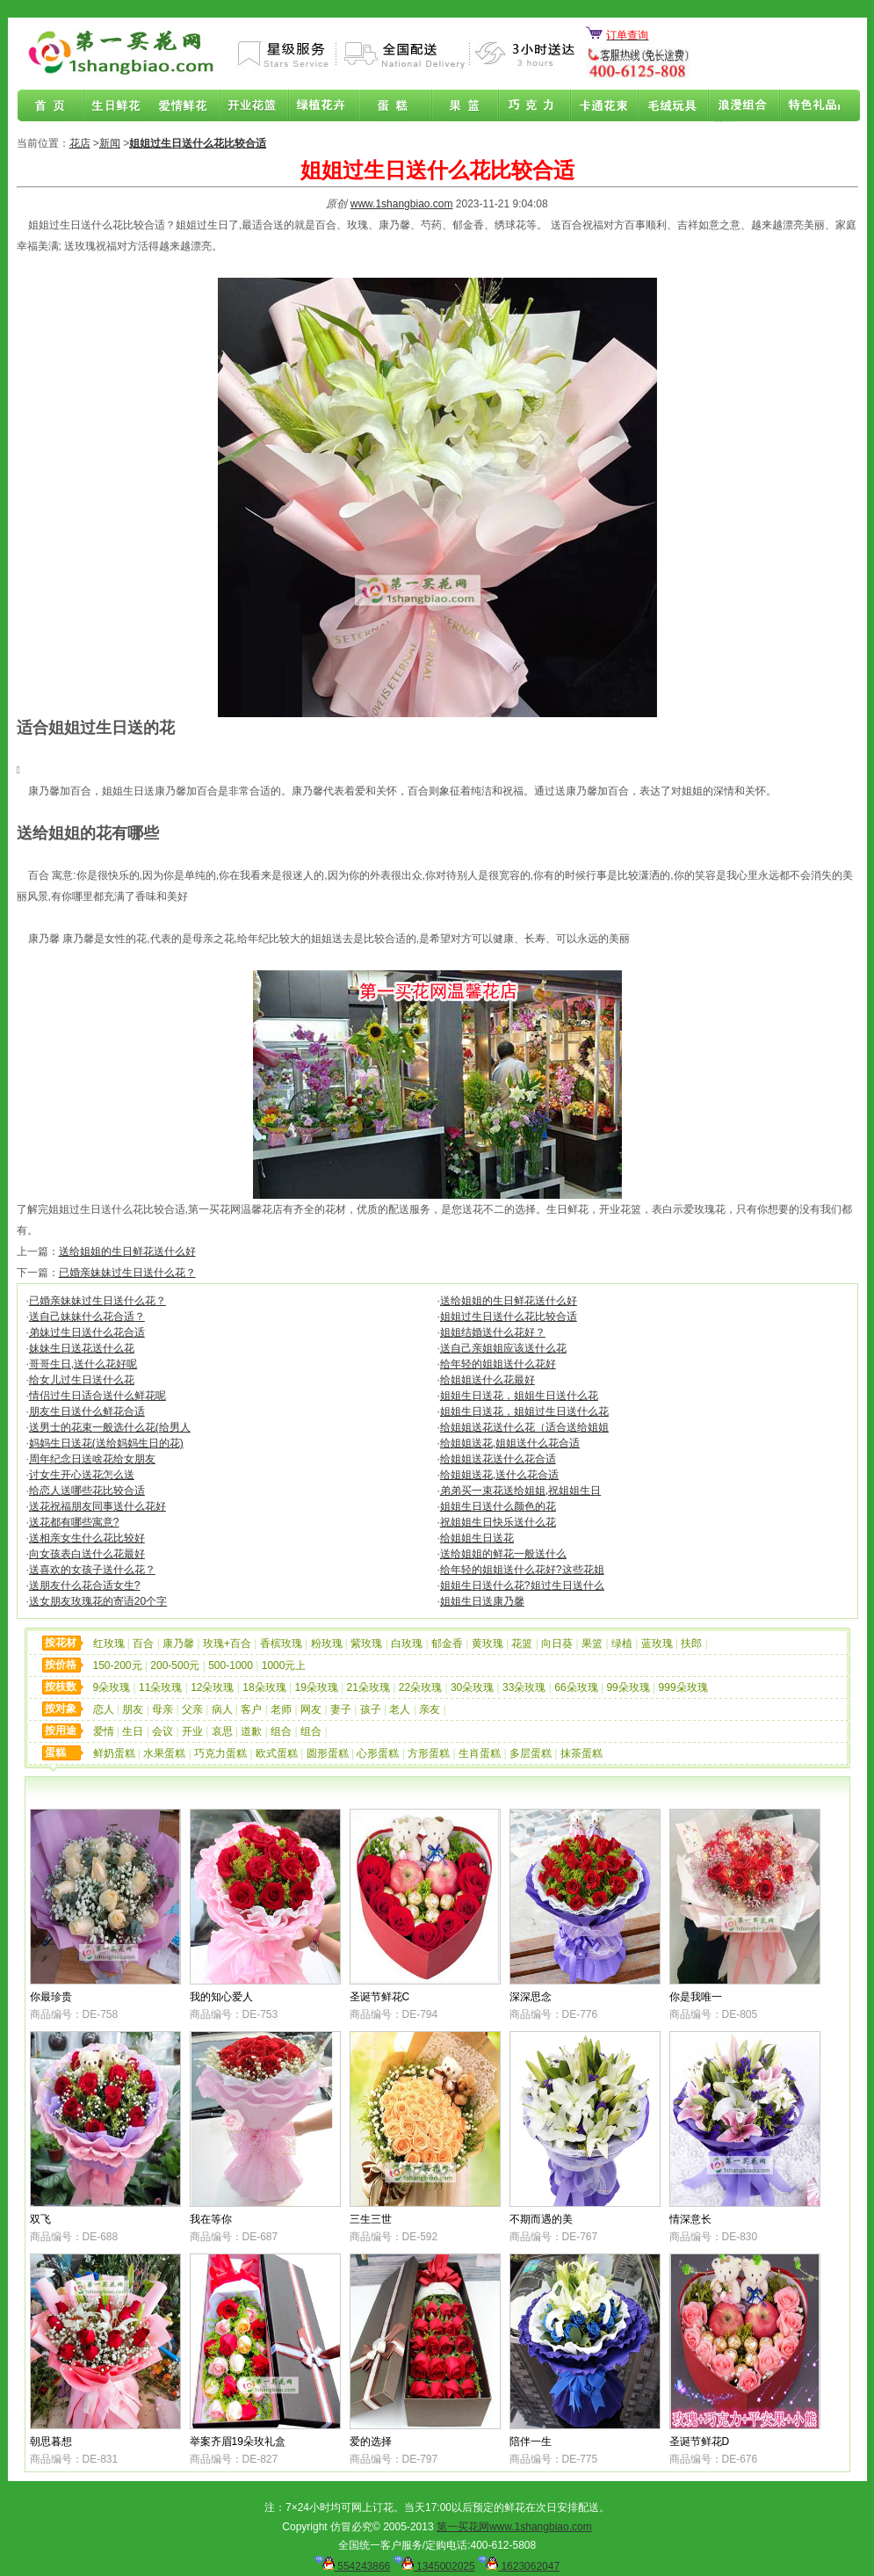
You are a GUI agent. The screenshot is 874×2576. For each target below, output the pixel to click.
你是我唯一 (695, 1997)
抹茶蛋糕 (581, 1753)
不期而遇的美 (541, 2219)
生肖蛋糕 (480, 1753)
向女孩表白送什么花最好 (87, 1554)
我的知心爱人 (221, 1997)
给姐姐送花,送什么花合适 (499, 1475)
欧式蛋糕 (277, 1753)
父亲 (192, 1709)
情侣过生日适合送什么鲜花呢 (97, 1396)
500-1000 (230, 1665)
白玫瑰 (407, 1643)
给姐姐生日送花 (477, 1538)
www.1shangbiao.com (401, 204)
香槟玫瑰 (281, 1643)
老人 (399, 1709)
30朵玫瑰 (472, 1687)
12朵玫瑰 (212, 1687)
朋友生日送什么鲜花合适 (87, 1411)
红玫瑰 (109, 1643)
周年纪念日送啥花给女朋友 (92, 1459)
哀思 (222, 1731)
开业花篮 (667, 106)
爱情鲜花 (188, 106)
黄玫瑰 (487, 1643)
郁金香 (447, 1643)
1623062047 (519, 2566)
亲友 (429, 1709)
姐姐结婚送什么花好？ (492, 1332)
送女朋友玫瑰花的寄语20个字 (98, 1601)
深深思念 (530, 1997)
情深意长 (690, 2219)
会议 (162, 1731)
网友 (310, 1709)
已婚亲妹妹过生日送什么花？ (127, 1272)
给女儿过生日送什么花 (81, 1380)
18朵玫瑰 (263, 1687)
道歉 (251, 1731)
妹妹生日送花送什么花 (81, 1348)
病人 (222, 1709)
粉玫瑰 (327, 1643)
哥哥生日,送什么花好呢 (83, 1364)
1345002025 (434, 2566)
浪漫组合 (736, 106)
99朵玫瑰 (627, 1687)
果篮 (462, 106)
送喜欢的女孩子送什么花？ (92, 1570)
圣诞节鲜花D (699, 2441)
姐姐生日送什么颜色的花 (498, 1506)
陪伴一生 (530, 2441)
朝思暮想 (51, 2441)
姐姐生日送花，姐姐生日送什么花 (519, 1396)
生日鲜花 (119, 106)
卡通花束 (599, 106)
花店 (79, 143)
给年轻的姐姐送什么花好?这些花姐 (522, 1570)
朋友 (132, 1709)
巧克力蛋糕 (220, 1753)
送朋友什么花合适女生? (85, 1585)
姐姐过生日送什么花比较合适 (508, 1316)
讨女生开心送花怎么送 (81, 1475)
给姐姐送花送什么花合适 (498, 1459)
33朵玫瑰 (523, 1687)
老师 (281, 1709)
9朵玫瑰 (112, 1687)
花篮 (521, 1643)
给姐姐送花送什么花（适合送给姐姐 (524, 1427)
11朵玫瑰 (160, 1687)
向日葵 (557, 1643)
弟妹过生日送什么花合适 (87, 1332)
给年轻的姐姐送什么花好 (498, 1364)
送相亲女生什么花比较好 (87, 1538)
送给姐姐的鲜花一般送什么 (503, 1554)
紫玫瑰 (366, 1643)
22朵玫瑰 (420, 1687)
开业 (192, 1731)
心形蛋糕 (378, 1753)
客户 (251, 1709)
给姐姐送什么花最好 (487, 1380)
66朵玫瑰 (575, 1687)
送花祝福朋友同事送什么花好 (97, 1506)
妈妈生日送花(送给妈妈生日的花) (106, 1443)
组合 (281, 1731)
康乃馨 (178, 1643)
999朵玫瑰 (683, 1687)
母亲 (162, 1709)
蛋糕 (393, 106)
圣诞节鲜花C (380, 1997)
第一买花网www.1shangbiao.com (514, 2527)
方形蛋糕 (429, 1753)
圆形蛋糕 (328, 1753)
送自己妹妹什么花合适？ (87, 1316)
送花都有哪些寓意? (74, 1522)
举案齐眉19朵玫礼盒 (237, 2441)
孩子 (370, 1709)
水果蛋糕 (164, 1753)
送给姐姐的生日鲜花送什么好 (127, 1251)
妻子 (340, 1709)
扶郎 (691, 1643)
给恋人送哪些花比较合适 (87, 1490)
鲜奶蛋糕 (114, 1753)
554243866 (352, 2566)
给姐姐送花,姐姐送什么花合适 (510, 1443)
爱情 (103, 1731)
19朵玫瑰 (315, 1687)
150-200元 (117, 1665)
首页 (51, 106)
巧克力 (530, 106)
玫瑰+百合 (227, 1643)
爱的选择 (371, 2441)
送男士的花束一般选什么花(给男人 (110, 1427)
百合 (143, 1643)
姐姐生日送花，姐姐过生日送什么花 (524, 1411)
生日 (132, 1731)
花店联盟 (804, 106)
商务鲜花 (256, 106)
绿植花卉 (325, 106)
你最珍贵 (51, 1997)
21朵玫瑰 (368, 1687)
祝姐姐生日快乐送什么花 (498, 1522)
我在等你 (211, 2219)
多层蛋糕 (530, 1753)
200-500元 (174, 1665)
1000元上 (284, 1665)
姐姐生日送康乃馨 (482, 1601)
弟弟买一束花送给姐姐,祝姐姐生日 (520, 1490)
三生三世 (371, 2219)
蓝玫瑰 (657, 1643)
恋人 (103, 1709)
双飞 (40, 2219)
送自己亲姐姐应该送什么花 (503, 1348)
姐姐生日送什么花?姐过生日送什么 (522, 1585)
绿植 (621, 1643)
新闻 (109, 143)
